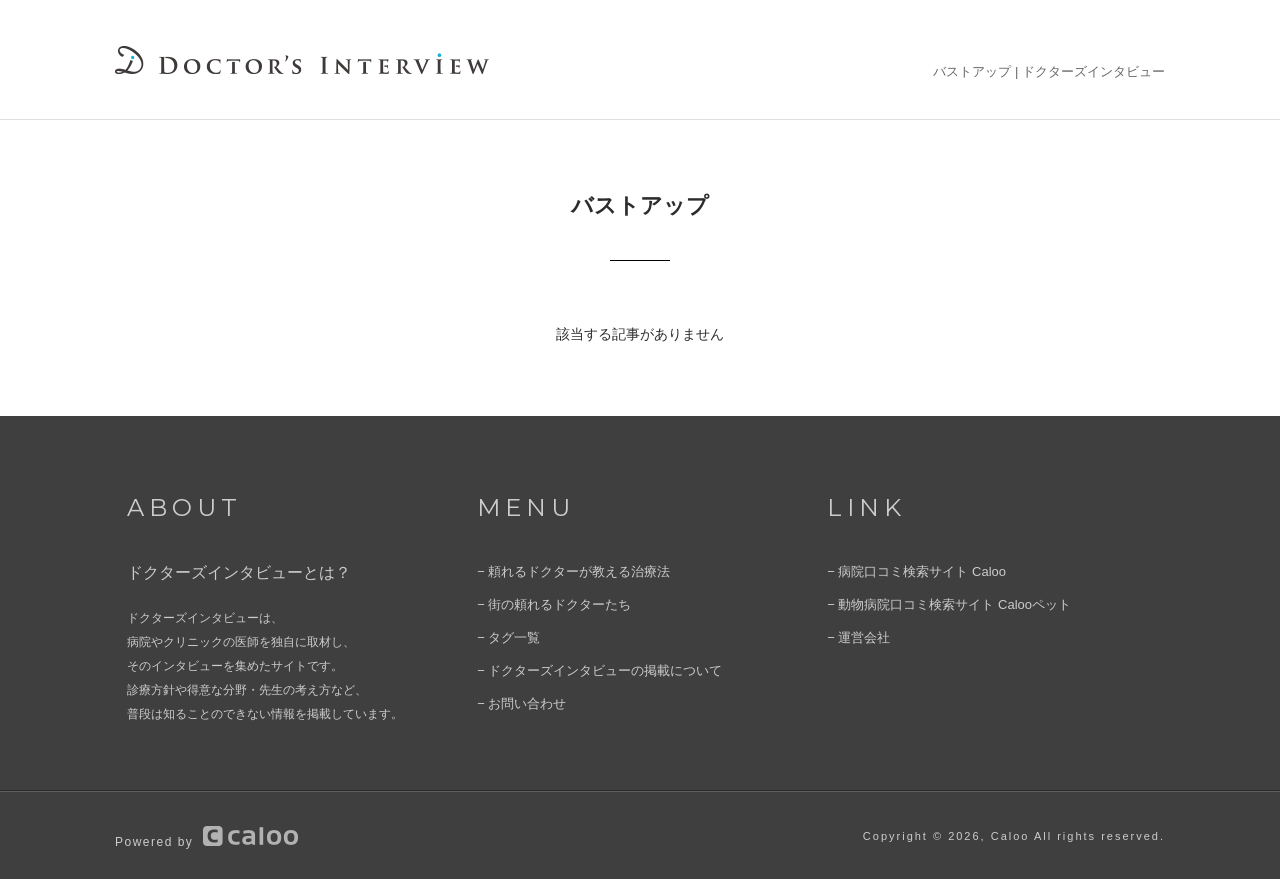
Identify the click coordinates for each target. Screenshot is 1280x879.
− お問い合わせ (518, 699)
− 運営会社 (856, 635)
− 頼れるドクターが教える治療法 (566, 571)
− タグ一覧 (506, 635)
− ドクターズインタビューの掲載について (590, 667)
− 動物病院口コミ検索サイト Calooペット (939, 603)
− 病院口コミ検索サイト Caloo (909, 571)
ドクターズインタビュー (1093, 71)
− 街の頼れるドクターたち (548, 603)
